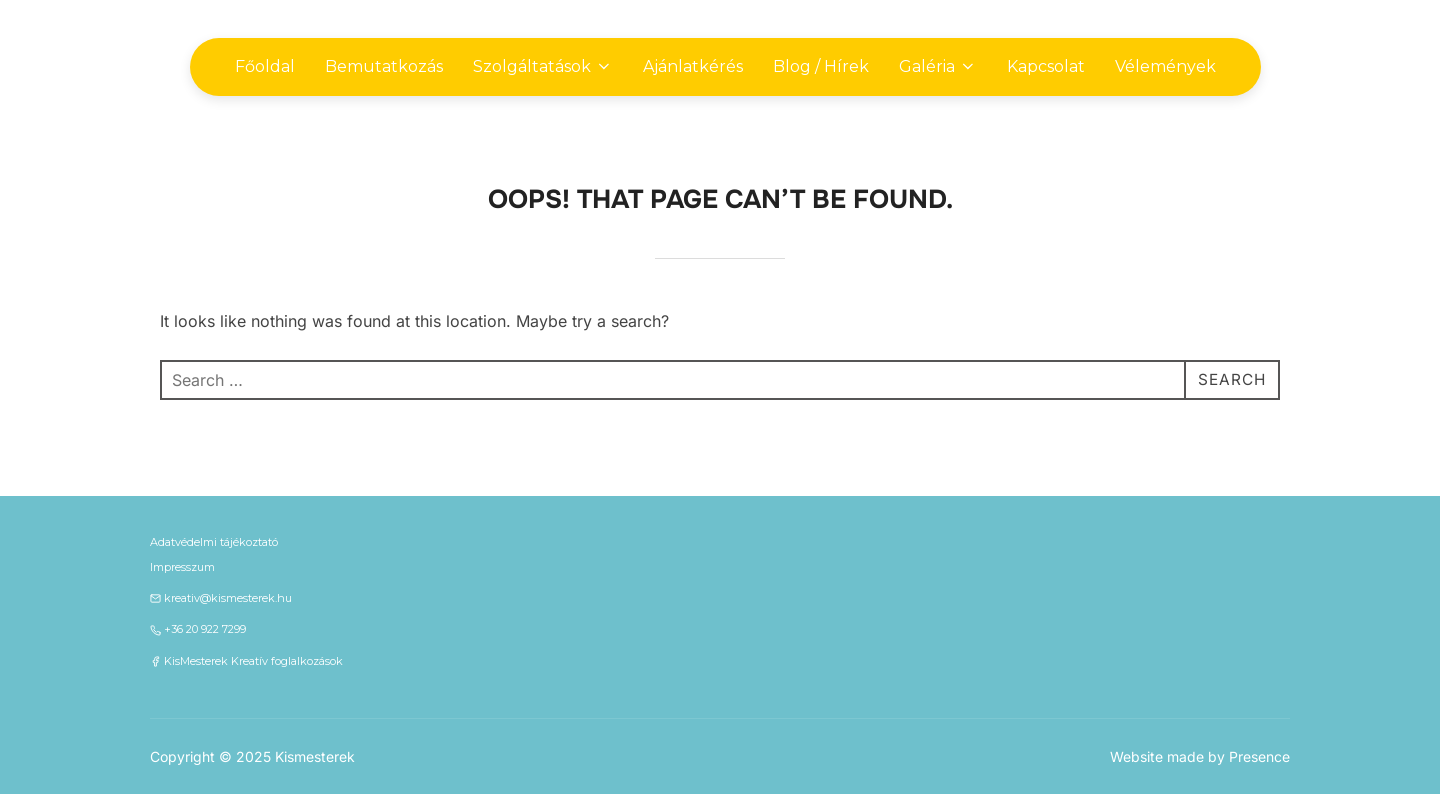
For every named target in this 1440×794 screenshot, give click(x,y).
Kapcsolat (1046, 66)
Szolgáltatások (543, 66)
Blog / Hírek (821, 66)
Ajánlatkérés (693, 66)
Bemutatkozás (384, 66)
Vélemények (1165, 66)
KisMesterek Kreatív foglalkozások (253, 661)
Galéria (938, 66)
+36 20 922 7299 (205, 629)
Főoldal (265, 66)
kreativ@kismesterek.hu (228, 598)
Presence (1259, 756)
